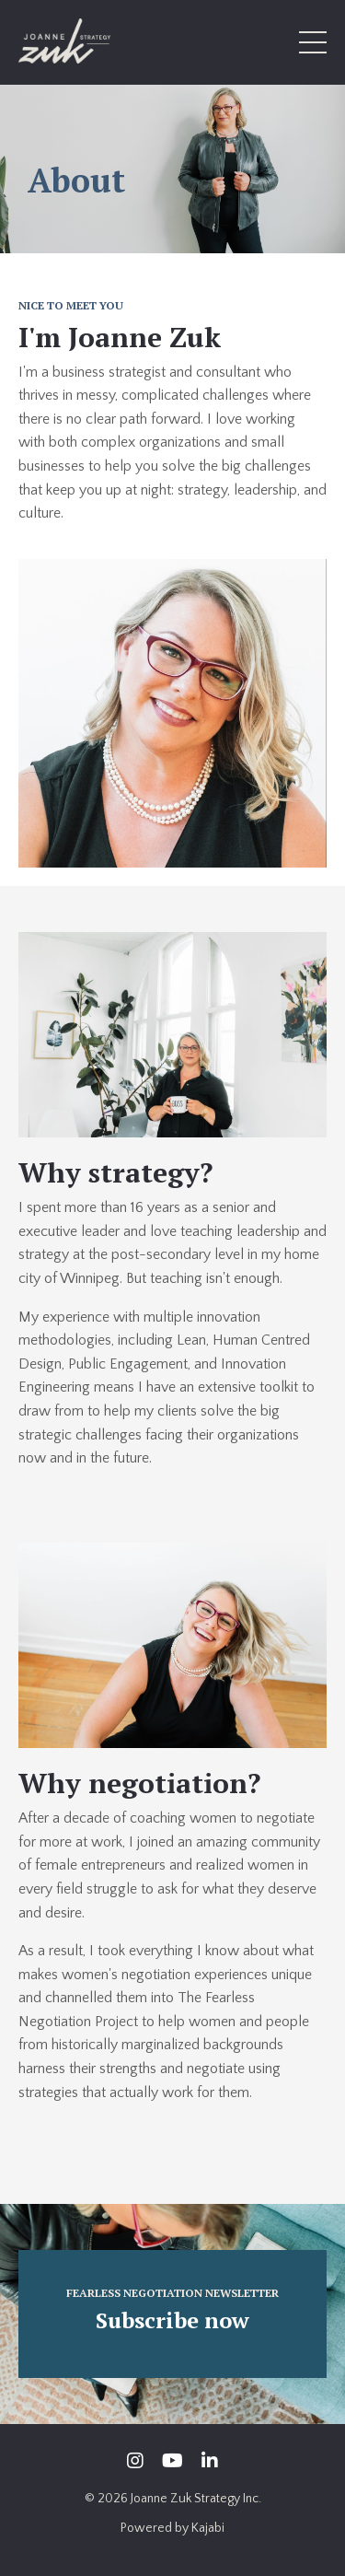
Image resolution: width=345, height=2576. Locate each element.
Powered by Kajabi (172, 2528)
